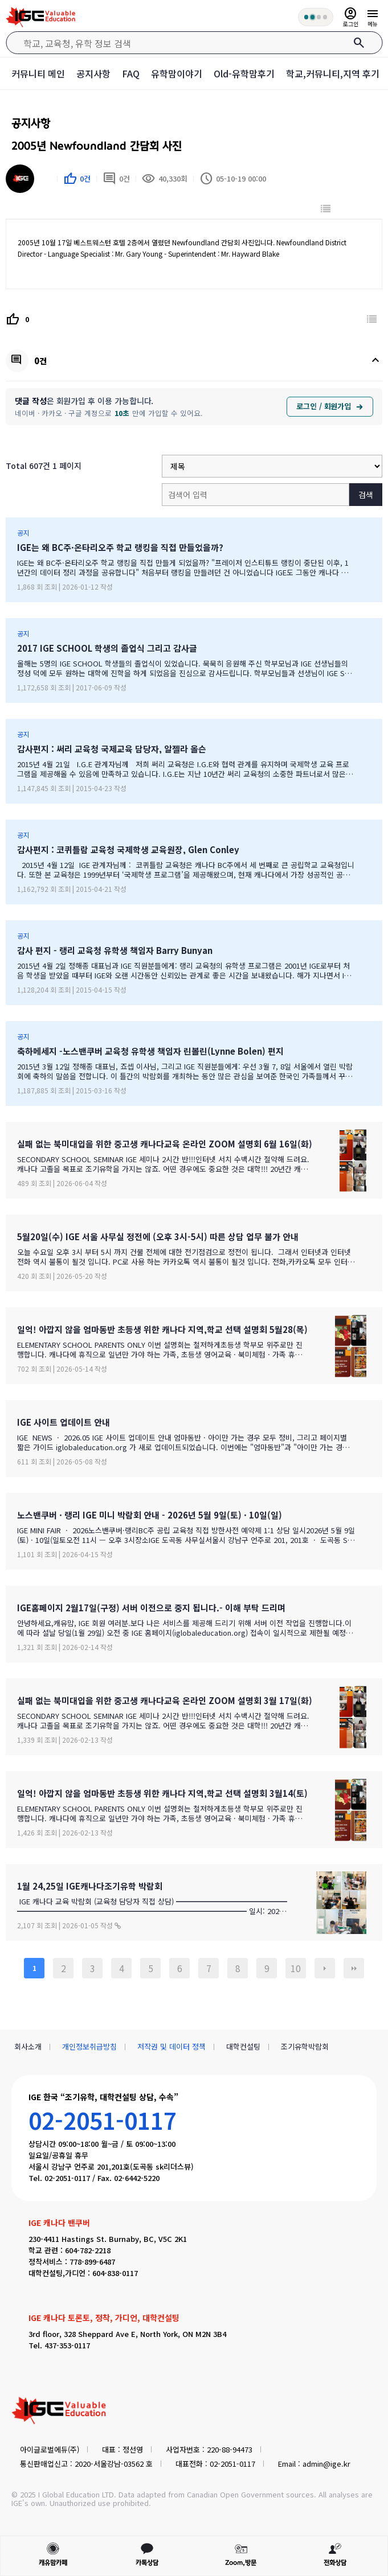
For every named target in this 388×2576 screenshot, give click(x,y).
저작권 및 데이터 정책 (171, 2046)
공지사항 (93, 73)
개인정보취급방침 (89, 2046)
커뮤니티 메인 (38, 73)
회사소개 (28, 2046)
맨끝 (354, 1968)
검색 (365, 494)
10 (296, 1968)
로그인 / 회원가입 (330, 406)
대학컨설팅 (243, 2046)
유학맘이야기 (176, 73)
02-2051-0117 (102, 2120)
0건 (116, 179)
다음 (325, 1968)
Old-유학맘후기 (244, 73)
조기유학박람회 (305, 2046)
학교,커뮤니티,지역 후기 (332, 73)
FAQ (131, 73)
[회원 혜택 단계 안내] (314, 17)
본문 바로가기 (0, 0)
